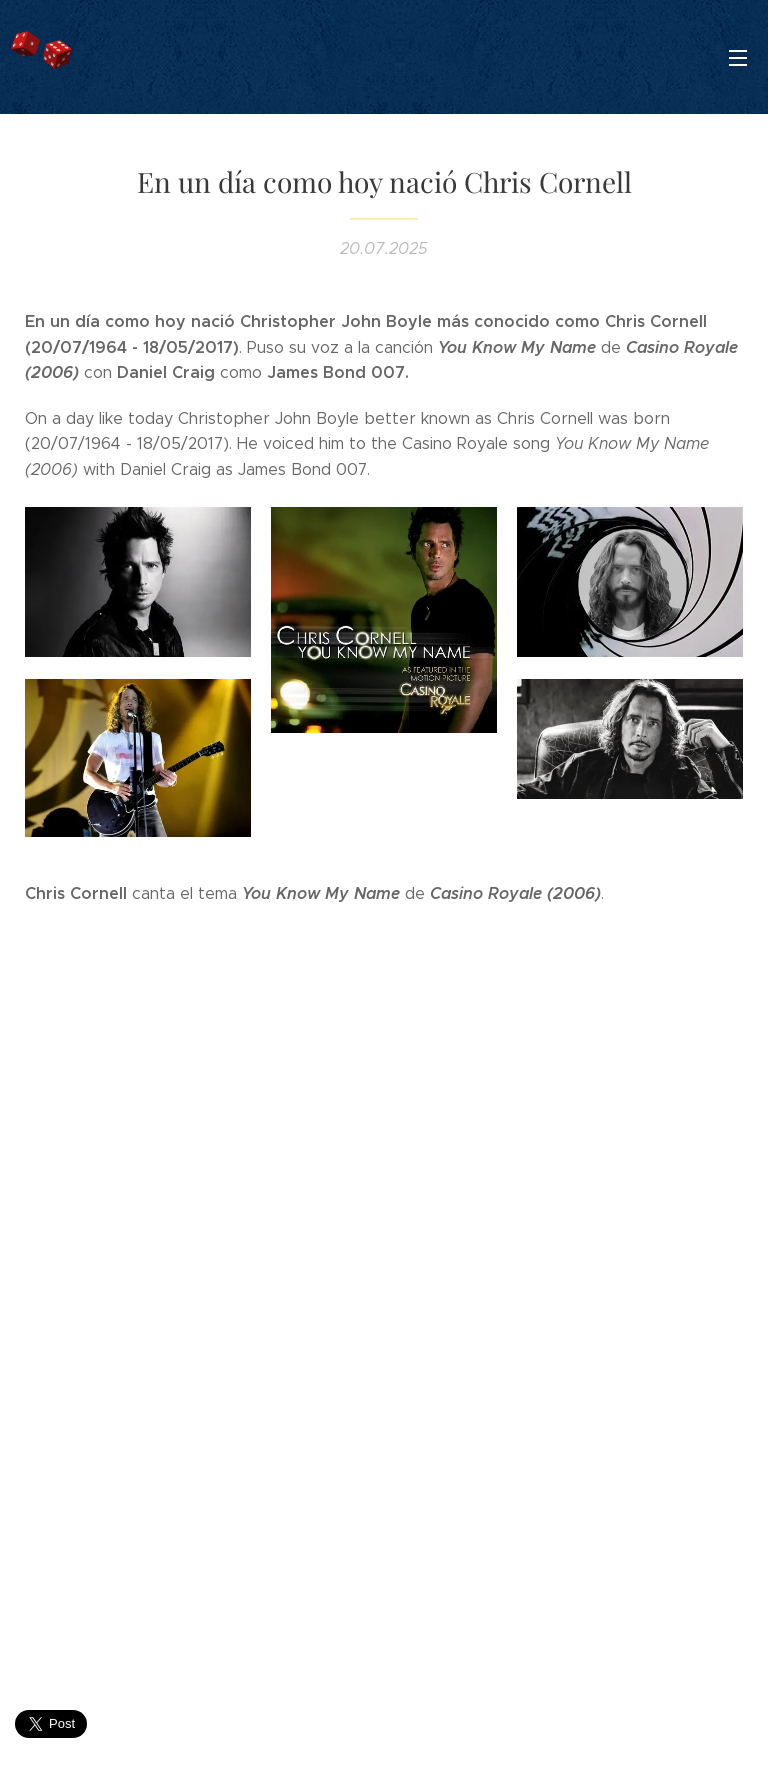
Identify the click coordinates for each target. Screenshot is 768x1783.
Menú (738, 58)
